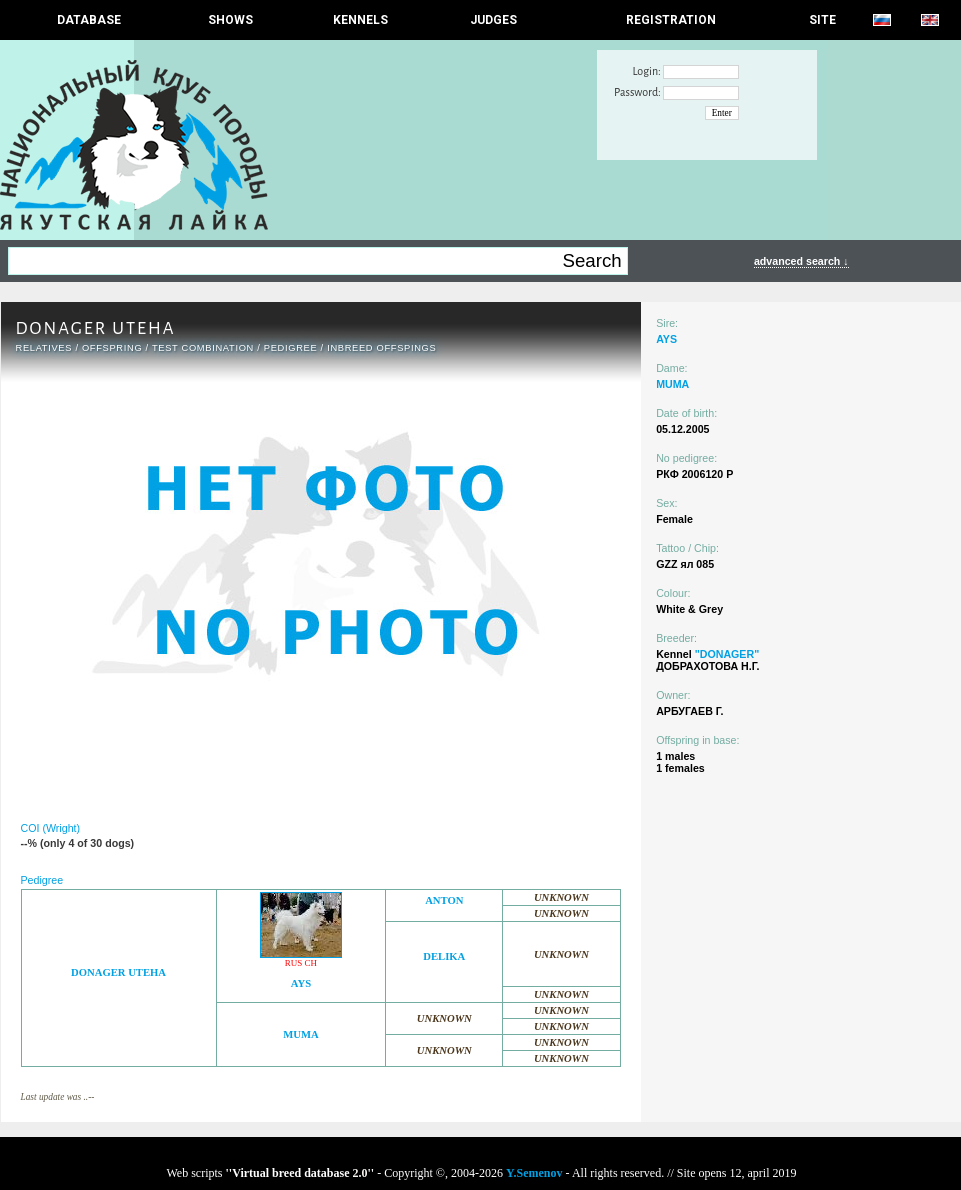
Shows (230, 20)
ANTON (444, 900)
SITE (822, 20)
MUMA (301, 1034)
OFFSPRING (112, 348)
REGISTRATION (671, 20)
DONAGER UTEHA (118, 972)
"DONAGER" (727, 654)
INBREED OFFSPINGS (381, 348)
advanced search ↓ (801, 261)
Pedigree (291, 348)
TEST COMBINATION (203, 348)
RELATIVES (44, 348)
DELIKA (444, 956)
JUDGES (493, 20)
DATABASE (89, 20)
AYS (301, 983)
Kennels (360, 20)
